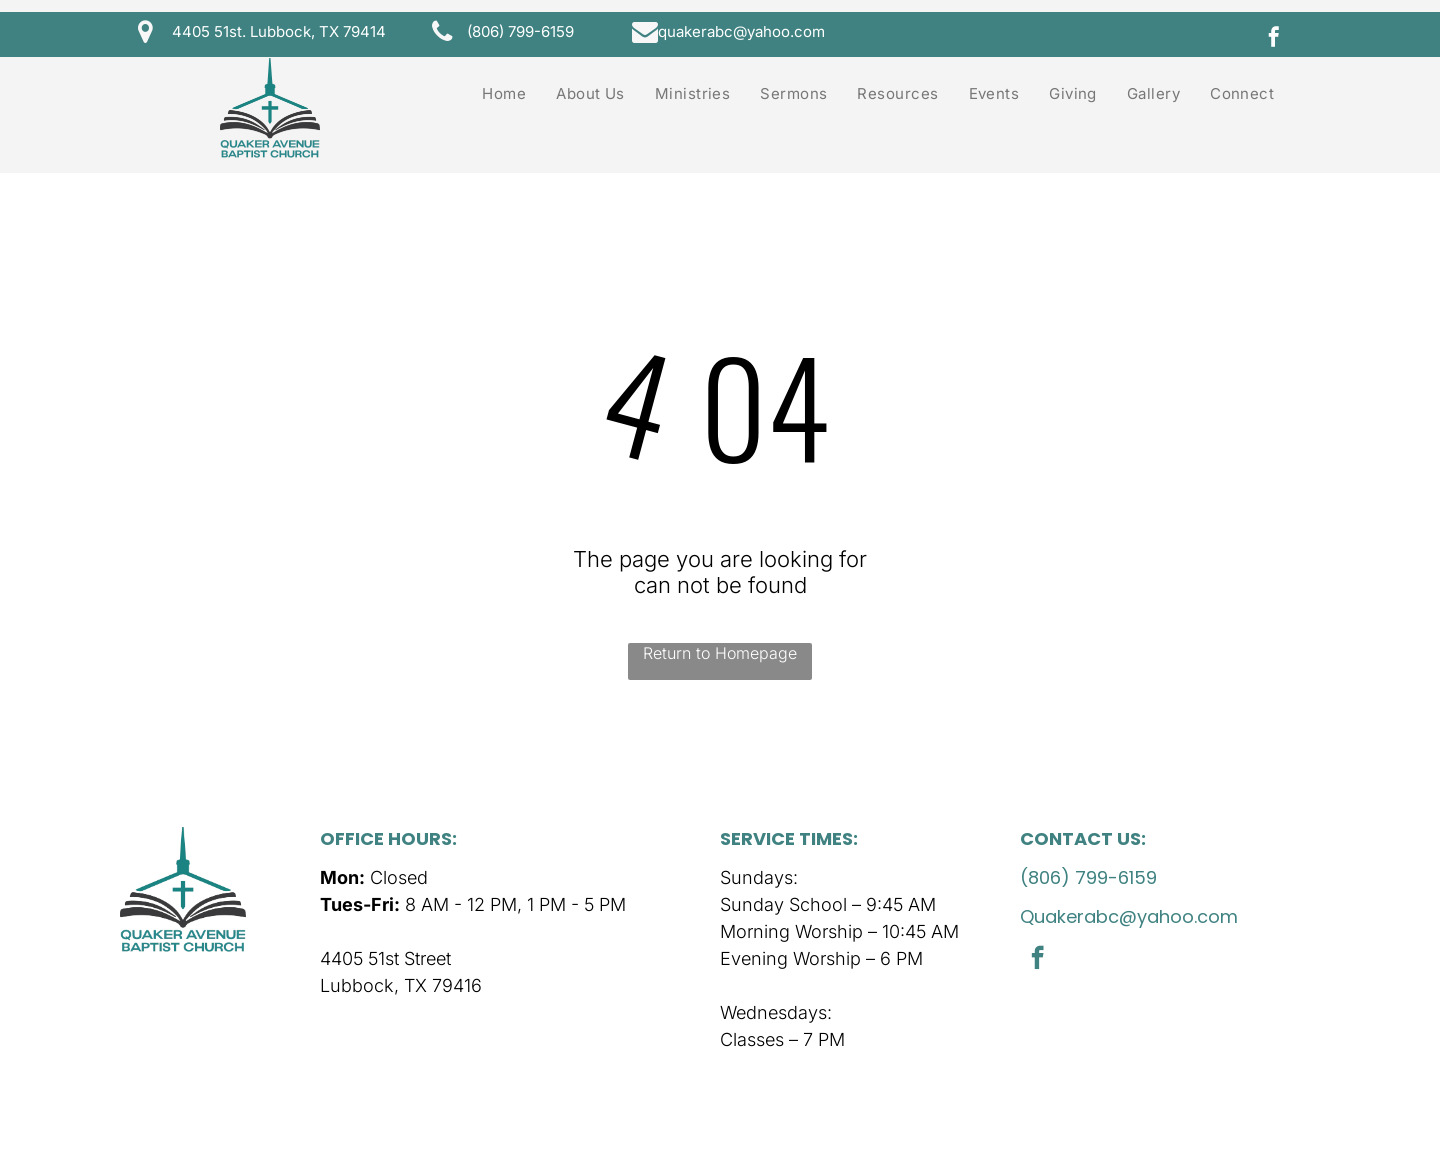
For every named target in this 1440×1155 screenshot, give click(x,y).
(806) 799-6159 (1088, 877)
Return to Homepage (720, 653)
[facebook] (1274, 39)
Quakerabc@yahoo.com (1129, 916)
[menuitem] (504, 93)
